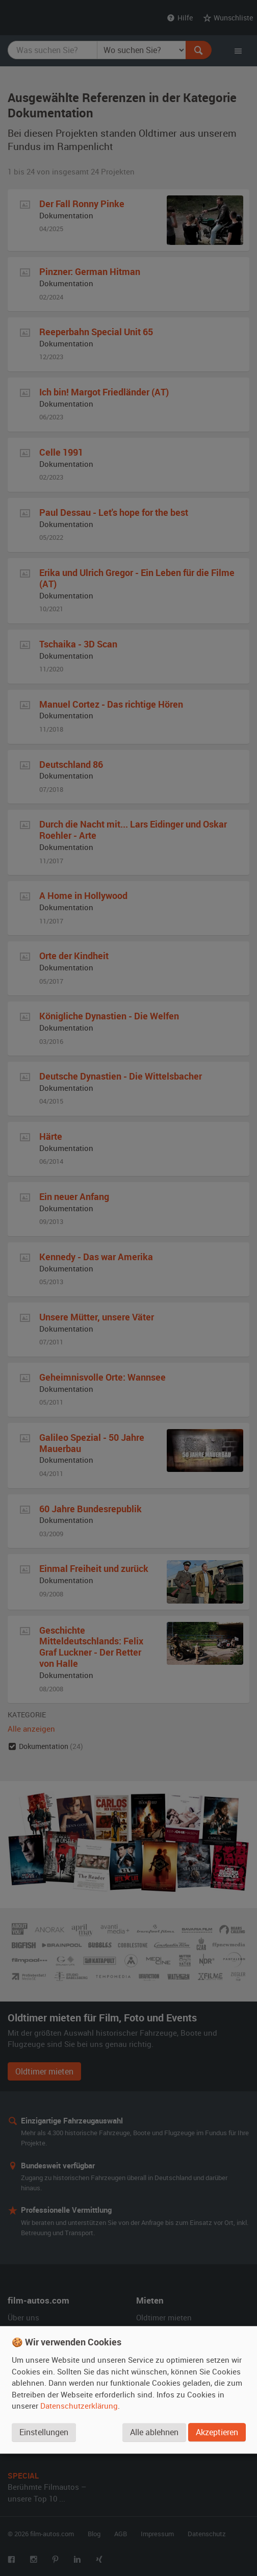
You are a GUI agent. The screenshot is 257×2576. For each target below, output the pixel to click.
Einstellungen (43, 2433)
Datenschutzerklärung (79, 2407)
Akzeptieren (217, 2433)
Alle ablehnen (154, 2433)
